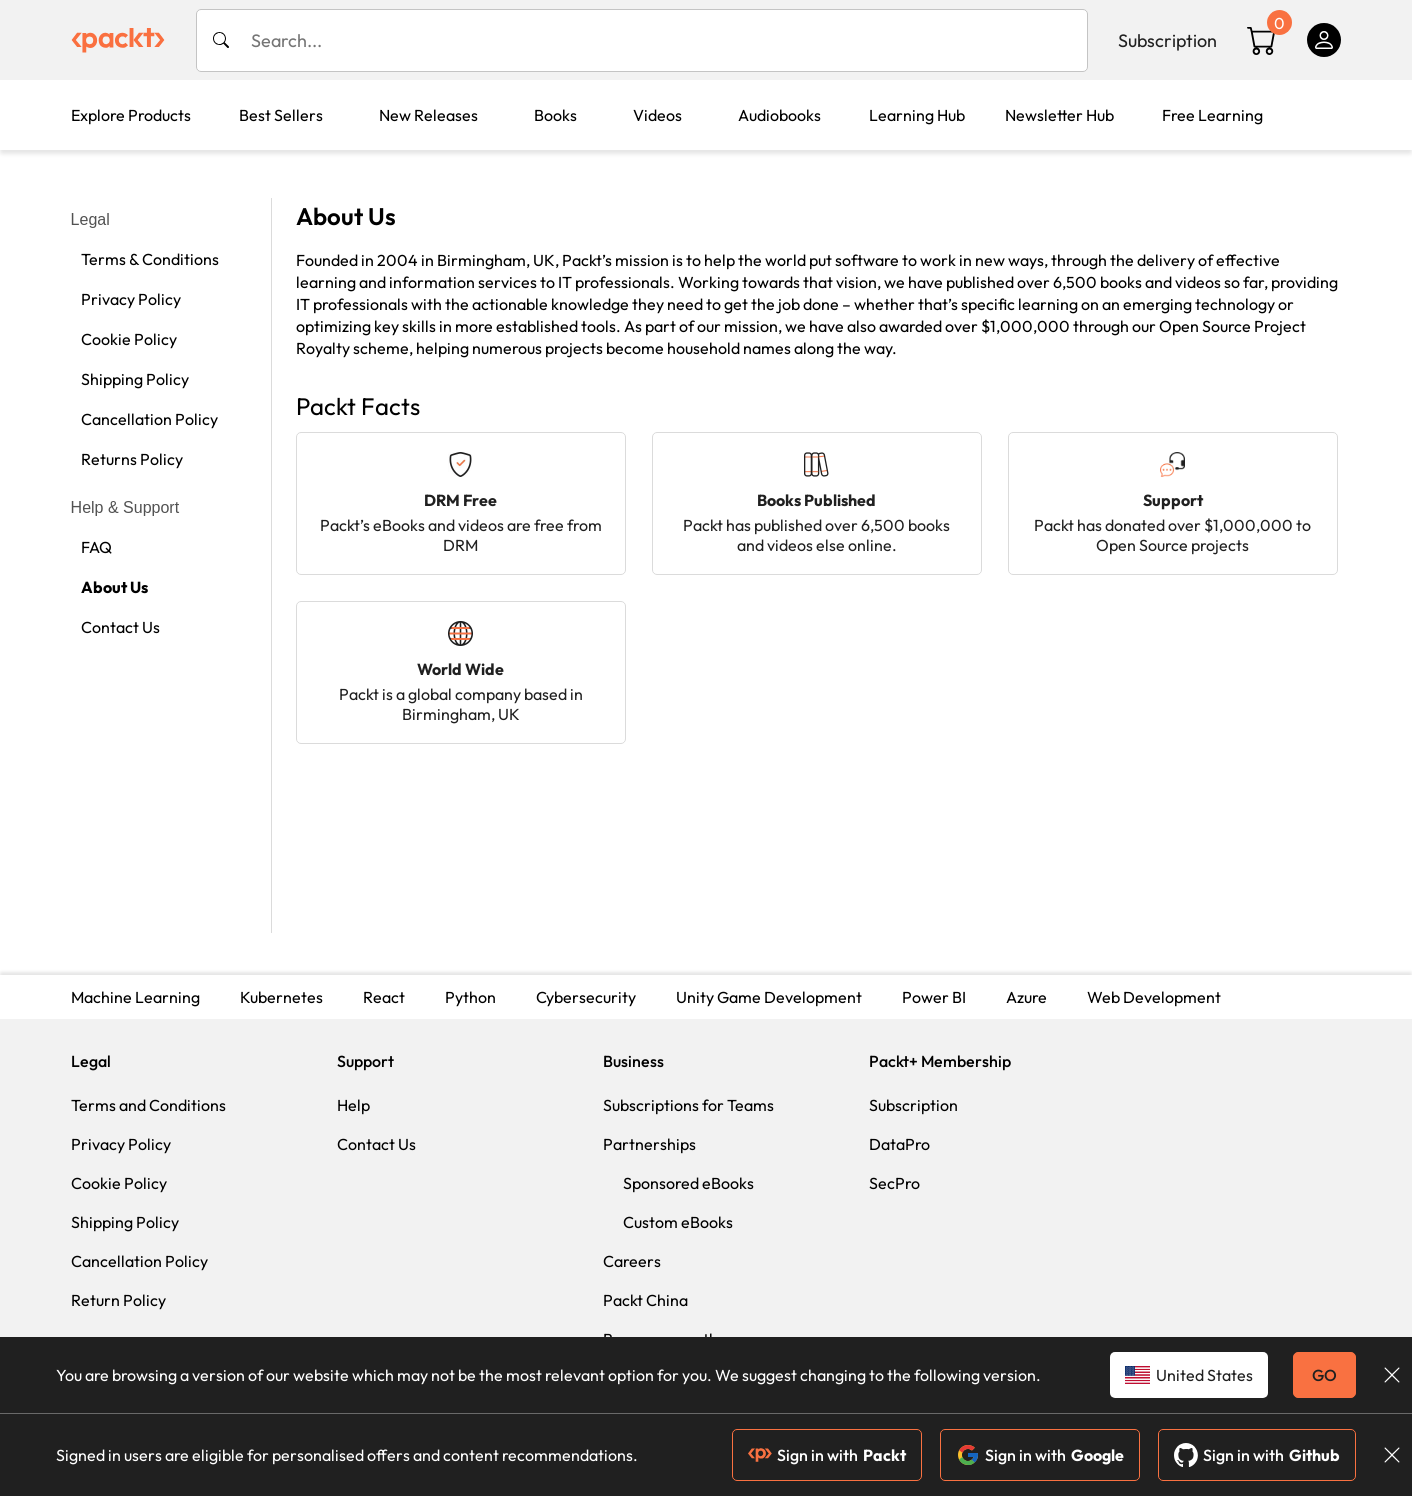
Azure (1026, 997)
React (384, 997)
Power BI (934, 997)
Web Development (1154, 997)
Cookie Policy (129, 339)
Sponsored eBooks (688, 1183)
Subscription (1167, 40)
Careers (632, 1261)
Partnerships (649, 1144)
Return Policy (118, 1300)
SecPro (894, 1183)
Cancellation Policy (149, 419)
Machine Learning (135, 997)
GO (1324, 1375)
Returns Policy (132, 459)
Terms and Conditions (148, 1105)
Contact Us (120, 627)
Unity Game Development (769, 997)
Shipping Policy (135, 379)
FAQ (96, 547)
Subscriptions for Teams (688, 1105)
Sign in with (827, 1455)
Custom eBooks (678, 1222)
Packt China (645, 1300)
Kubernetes (281, 997)
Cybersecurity (586, 997)
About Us (114, 587)
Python (470, 997)
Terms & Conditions (150, 259)
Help (353, 1105)
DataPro (899, 1144)
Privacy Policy (131, 299)
